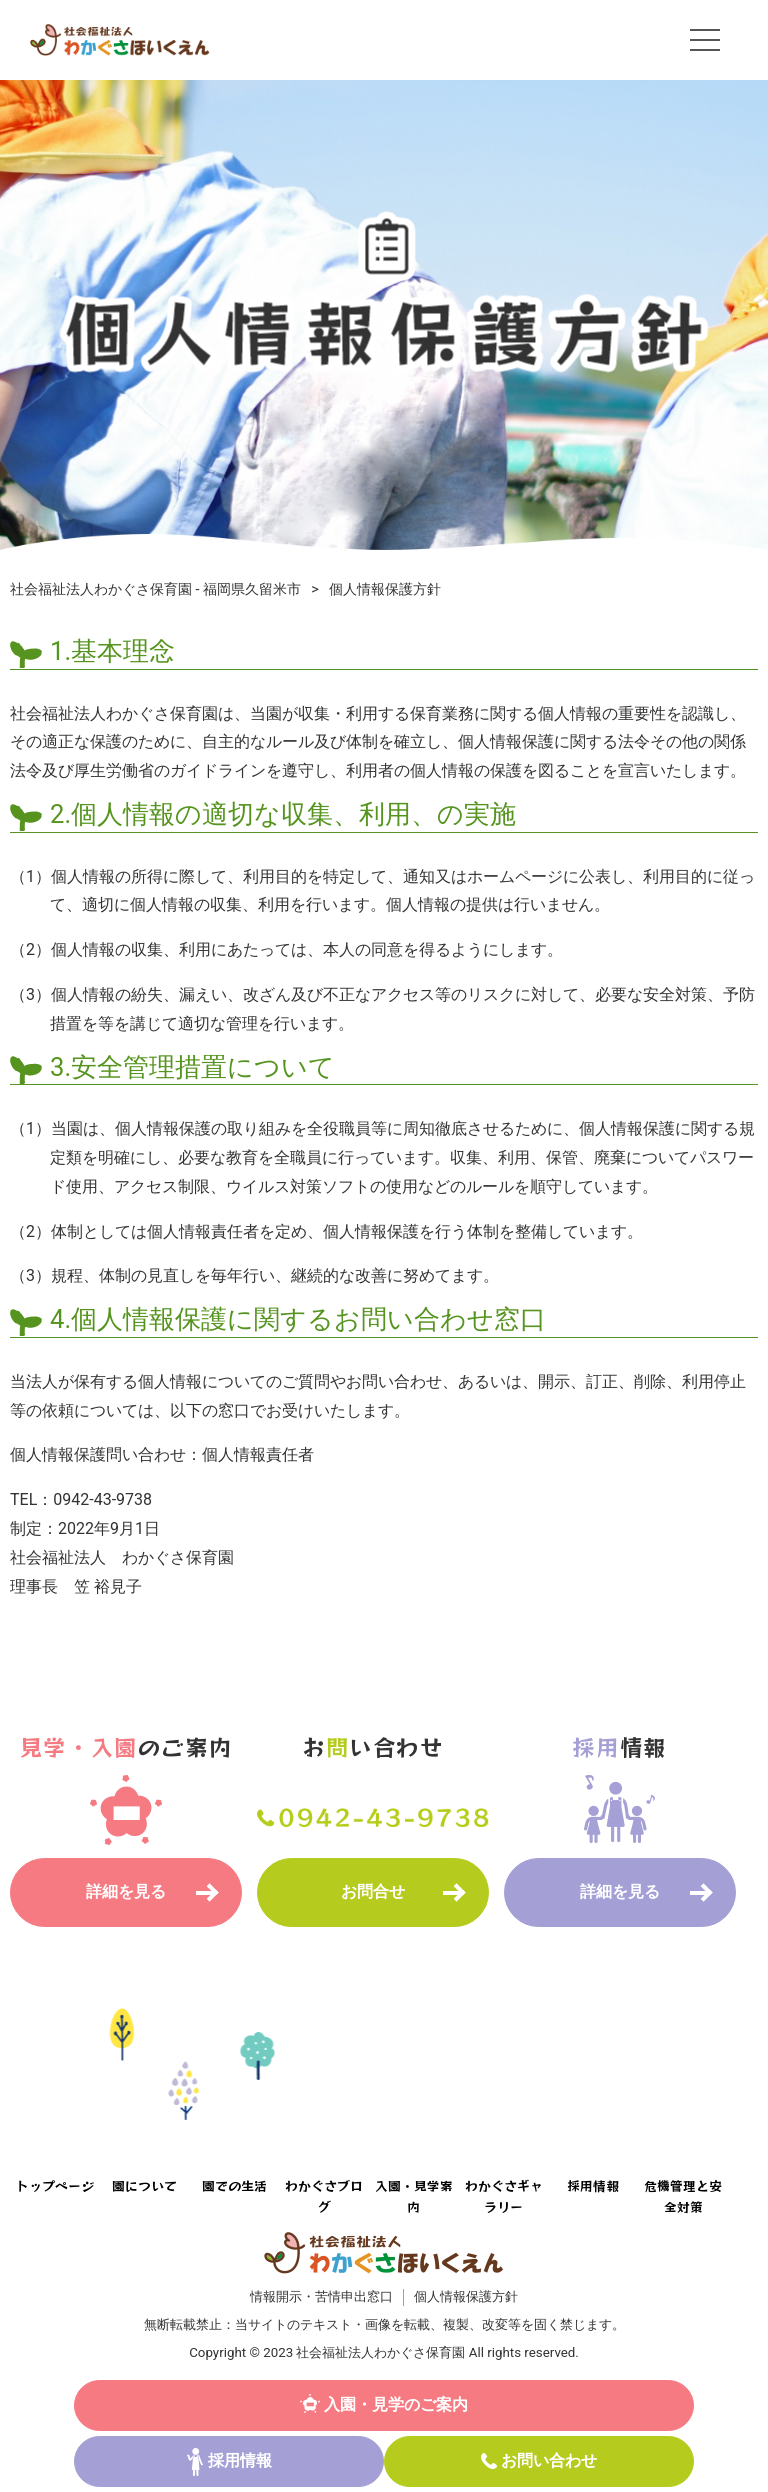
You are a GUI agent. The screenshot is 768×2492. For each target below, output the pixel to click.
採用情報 (240, 2460)
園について (144, 2185)
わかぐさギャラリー (504, 2195)
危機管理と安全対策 (683, 2195)
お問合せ (373, 1891)
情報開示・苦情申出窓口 (321, 2296)
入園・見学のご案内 (396, 2404)
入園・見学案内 (414, 2195)
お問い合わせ (549, 2460)
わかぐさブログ (324, 2195)
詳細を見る (126, 1891)
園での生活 (234, 2185)
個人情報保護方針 (466, 2296)
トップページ (55, 2185)
